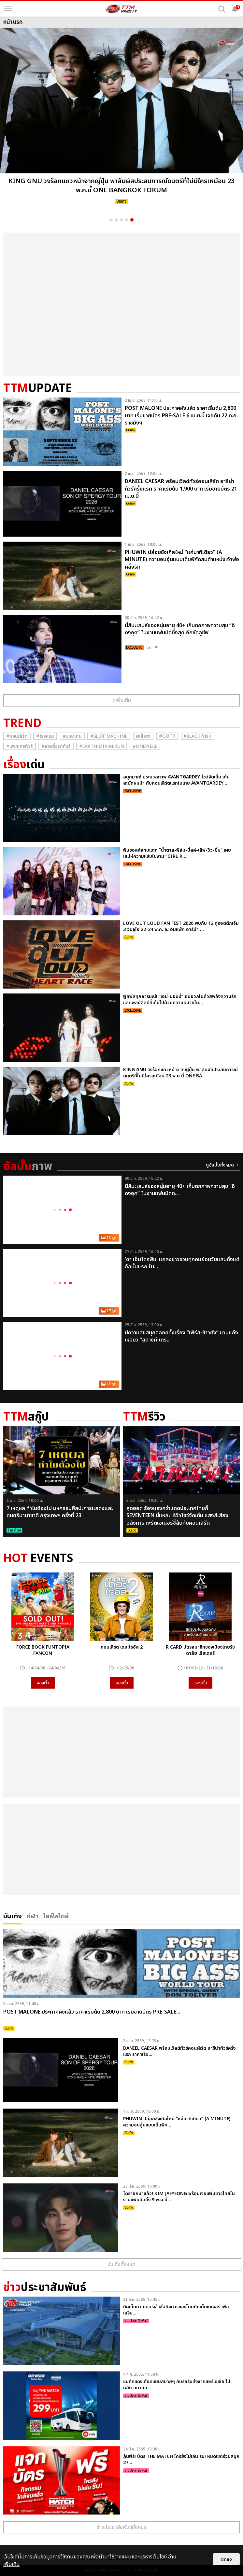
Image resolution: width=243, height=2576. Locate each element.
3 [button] (121, 220)
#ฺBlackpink (197, 736)
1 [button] (111, 220)
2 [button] (116, 220)
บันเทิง (12, 1915)
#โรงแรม (45, 736)
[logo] (121, 8)
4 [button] (126, 220)
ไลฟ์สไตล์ (56, 1915)
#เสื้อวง (143, 736)
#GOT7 (167, 736)
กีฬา (32, 1915)
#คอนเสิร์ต (17, 736)
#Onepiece (145, 746)
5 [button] (132, 220)
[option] (121, 118)
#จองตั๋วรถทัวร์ (56, 746)
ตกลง (226, 2559)
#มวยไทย (72, 736)
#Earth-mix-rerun (101, 746)
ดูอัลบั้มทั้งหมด (220, 1165)
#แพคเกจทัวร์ (19, 746)
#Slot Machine (108, 736)
